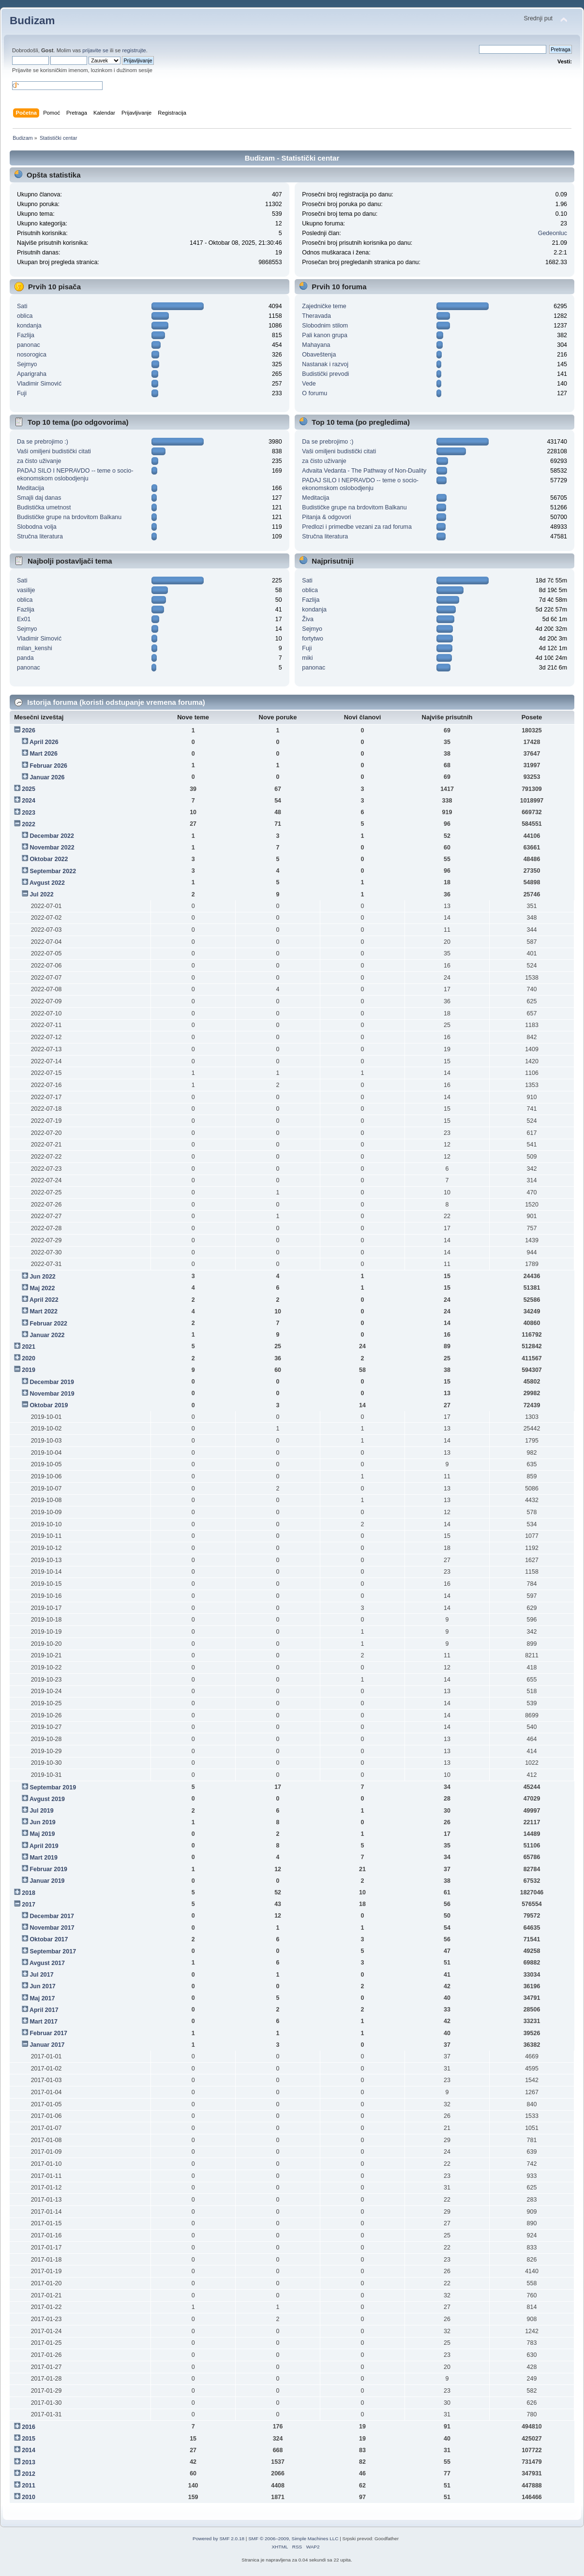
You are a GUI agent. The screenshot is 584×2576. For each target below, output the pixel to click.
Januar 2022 (47, 1335)
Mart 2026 (44, 753)
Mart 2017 (44, 2021)
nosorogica (31, 354)
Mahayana (316, 345)
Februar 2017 (48, 2033)
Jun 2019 (42, 1822)
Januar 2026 (47, 777)
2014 (28, 2450)
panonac (28, 345)
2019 (28, 1370)
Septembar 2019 (53, 1787)
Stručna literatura (40, 536)
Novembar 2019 (52, 1393)
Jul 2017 (41, 1974)
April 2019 (44, 1846)
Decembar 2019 (52, 1382)
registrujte (134, 50)
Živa (308, 619)
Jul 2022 (41, 894)
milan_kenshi (34, 648)
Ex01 (23, 619)
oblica (25, 316)
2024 (28, 800)
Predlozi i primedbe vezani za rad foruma (357, 526)
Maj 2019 (42, 1834)
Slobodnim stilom (325, 325)
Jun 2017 (42, 1986)
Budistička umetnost (44, 507)
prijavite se (95, 50)
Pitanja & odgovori (326, 517)
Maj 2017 (42, 1998)
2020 (28, 1358)
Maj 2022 (42, 1288)
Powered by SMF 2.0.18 (218, 2538)
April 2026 (44, 742)
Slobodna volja (37, 526)
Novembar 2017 (52, 1927)
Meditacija (30, 488)
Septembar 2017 (53, 1951)
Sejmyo (27, 364)
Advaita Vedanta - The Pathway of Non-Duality (364, 470)
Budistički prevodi (325, 374)
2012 (28, 2474)
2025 (28, 789)
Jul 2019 (41, 1810)
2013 (28, 2462)
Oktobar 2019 (49, 1405)
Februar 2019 (48, 1869)
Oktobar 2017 (49, 1939)
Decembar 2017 (52, 1916)
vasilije (26, 590)
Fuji (22, 393)
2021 (28, 1346)
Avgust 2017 (47, 1963)
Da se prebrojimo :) (42, 441)
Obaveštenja (319, 354)
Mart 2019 (44, 1857)
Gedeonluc (552, 233)
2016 (28, 2427)
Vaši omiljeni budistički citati (54, 451)
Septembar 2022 (53, 871)
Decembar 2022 (52, 836)
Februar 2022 (48, 1323)
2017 (28, 1904)
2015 (28, 2438)
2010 (28, 2497)
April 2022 (44, 1299)
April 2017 (44, 2010)
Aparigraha (31, 374)
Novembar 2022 (52, 847)
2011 (28, 2485)
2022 (28, 824)
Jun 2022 (42, 1276)
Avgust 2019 (47, 1799)
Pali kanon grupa (324, 335)
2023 (28, 812)
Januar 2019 (47, 1880)
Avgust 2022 (47, 882)
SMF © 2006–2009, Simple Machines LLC (293, 2538)
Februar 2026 (48, 765)
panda (25, 658)
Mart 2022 (44, 1311)
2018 (28, 1893)
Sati (22, 306)
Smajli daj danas (39, 497)
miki (307, 658)
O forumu (314, 393)
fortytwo (312, 638)
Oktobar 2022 (49, 859)
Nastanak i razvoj (325, 364)
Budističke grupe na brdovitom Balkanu (69, 517)
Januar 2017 (47, 2044)
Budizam (32, 21)
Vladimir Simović (39, 383)
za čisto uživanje (39, 461)
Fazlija (25, 335)
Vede (308, 383)
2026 (28, 730)
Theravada (316, 316)
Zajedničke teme (324, 306)
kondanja (29, 325)
